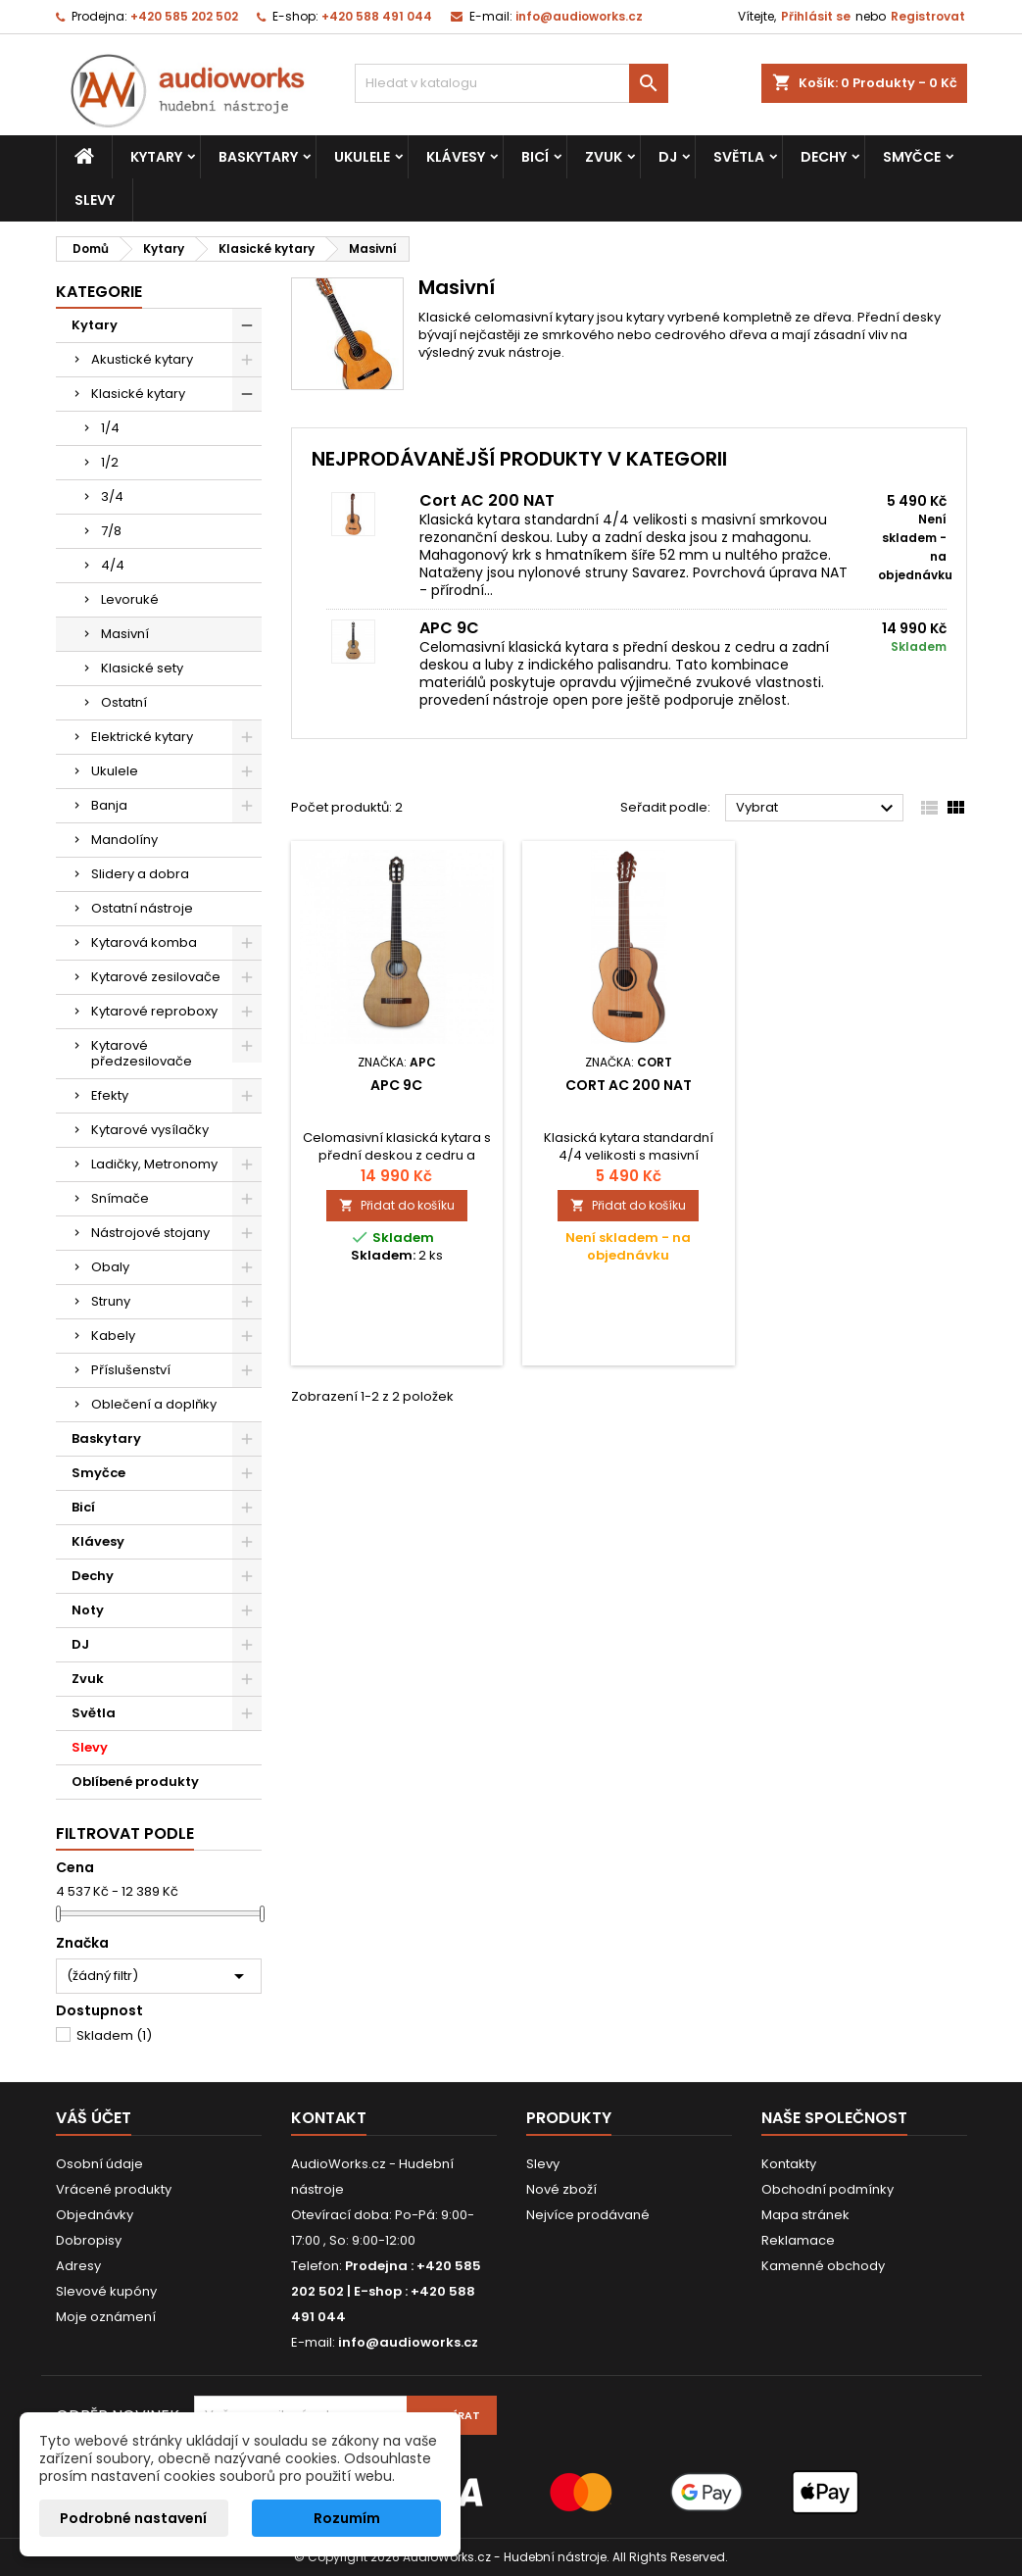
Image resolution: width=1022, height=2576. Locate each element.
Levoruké (130, 599)
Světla (738, 157)
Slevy (94, 200)
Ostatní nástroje (142, 908)
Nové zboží (561, 2189)
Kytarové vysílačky (150, 1129)
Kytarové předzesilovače (141, 1053)
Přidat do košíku (397, 1205)
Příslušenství (130, 1370)
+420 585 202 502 (184, 16)
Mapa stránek (805, 2214)
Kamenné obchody (823, 2265)
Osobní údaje (99, 2164)
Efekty (109, 1095)
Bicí (535, 157)
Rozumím (347, 2518)
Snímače (120, 1198)
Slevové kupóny (106, 2291)
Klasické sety (142, 668)
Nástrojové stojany (150, 1232)
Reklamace (798, 2240)
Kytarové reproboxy (154, 1011)
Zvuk (603, 157)
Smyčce (912, 157)
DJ (667, 157)
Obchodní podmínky (827, 2189)
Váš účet (93, 2117)
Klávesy (455, 157)
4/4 (112, 565)
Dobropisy (89, 2240)
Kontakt (328, 2117)
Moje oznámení (106, 2316)
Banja (109, 805)
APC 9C (449, 628)
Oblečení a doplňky (154, 1404)
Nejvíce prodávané (588, 2214)
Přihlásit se (816, 16)
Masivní (125, 633)
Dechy (824, 157)
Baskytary (258, 157)
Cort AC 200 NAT (487, 500)
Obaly (110, 1267)
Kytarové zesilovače (155, 976)
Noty (88, 1610)
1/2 (110, 462)
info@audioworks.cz (579, 16)
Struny (110, 1301)
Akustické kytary (142, 359)
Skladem (114, 2035)
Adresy (78, 2265)
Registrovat (928, 16)
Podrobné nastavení (133, 2518)
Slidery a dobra (140, 874)
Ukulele (362, 157)
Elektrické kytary (142, 736)
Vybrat (818, 808)
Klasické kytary (138, 393)
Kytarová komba (144, 942)
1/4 (110, 428)
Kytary (156, 157)
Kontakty (788, 2164)
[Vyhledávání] (511, 83)
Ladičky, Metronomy (154, 1164)
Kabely (113, 1335)
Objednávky (94, 2214)
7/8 (111, 530)
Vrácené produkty (113, 2189)
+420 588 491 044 (376, 16)
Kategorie (99, 291)
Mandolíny (124, 839)
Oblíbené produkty (135, 1781)
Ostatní (124, 702)
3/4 (112, 496)
